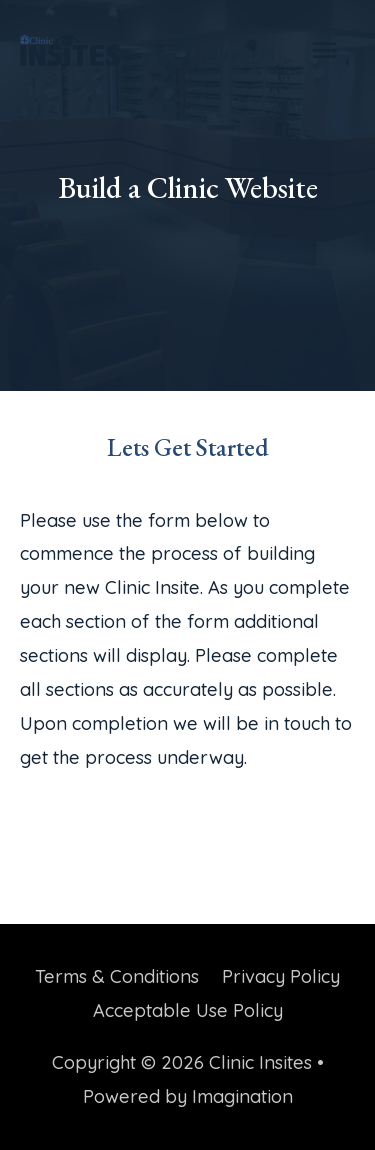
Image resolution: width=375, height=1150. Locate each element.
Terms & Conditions (117, 976)
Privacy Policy (281, 976)
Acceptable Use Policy (188, 1010)
